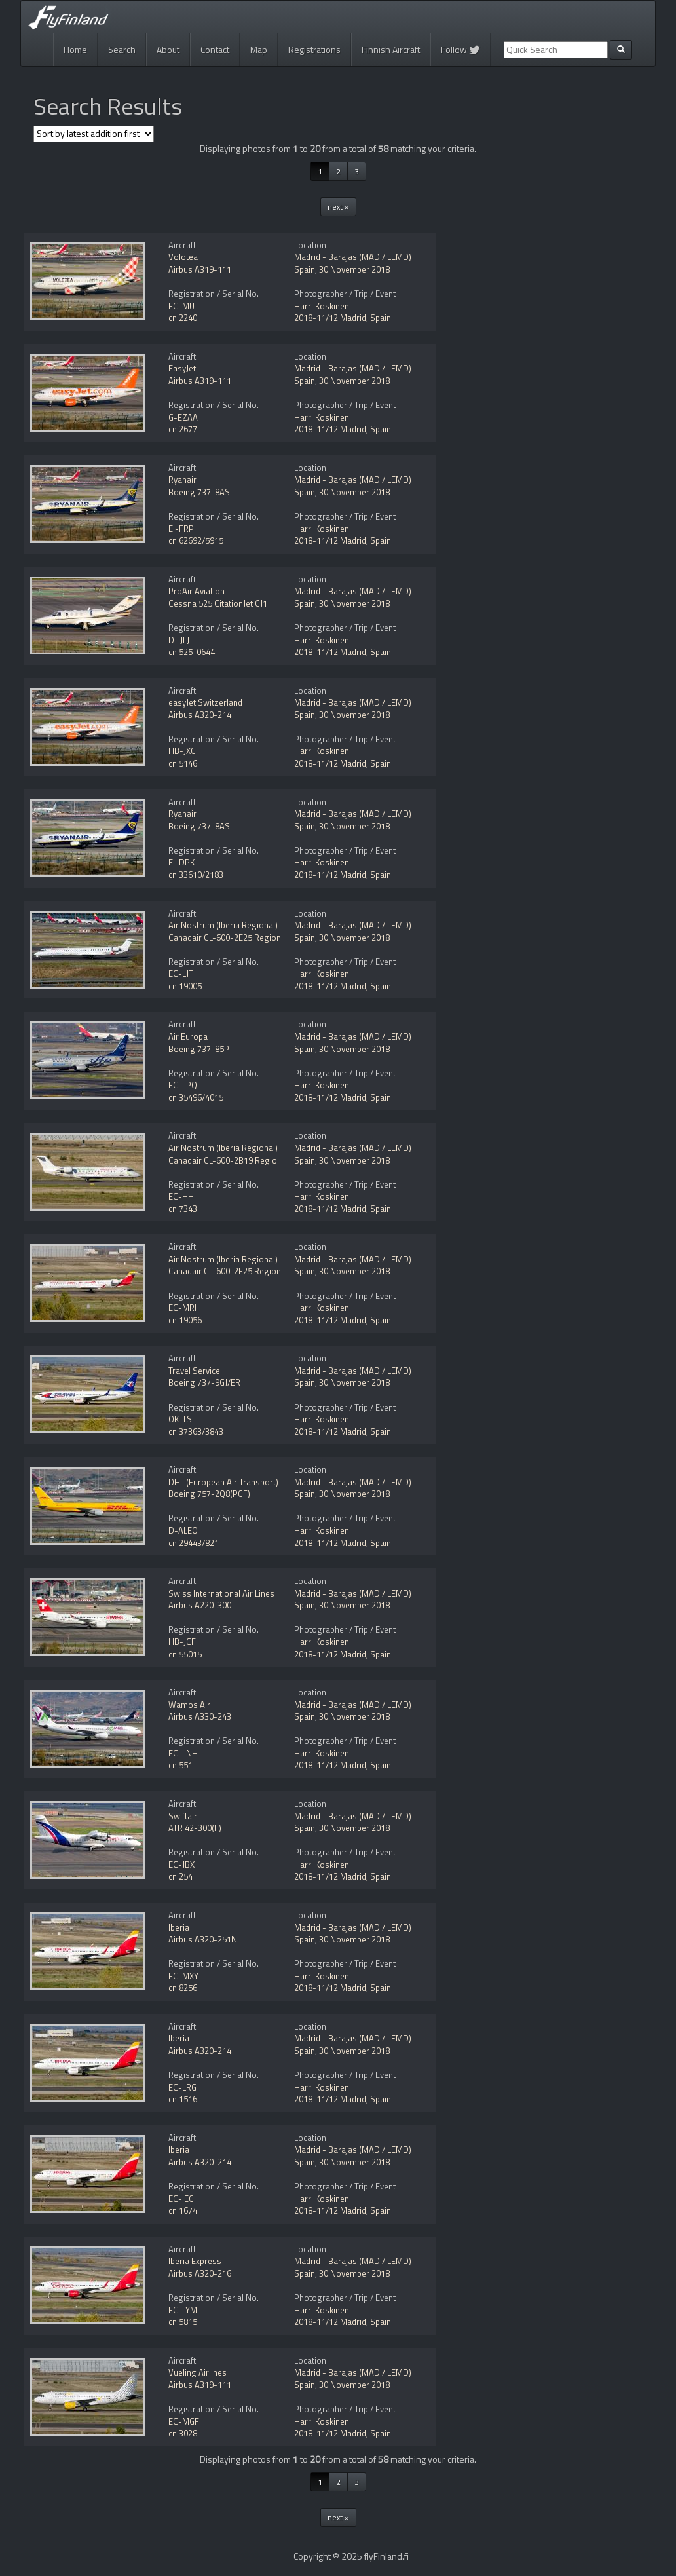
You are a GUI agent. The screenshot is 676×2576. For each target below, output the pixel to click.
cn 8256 (182, 1987)
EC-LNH (183, 1753)
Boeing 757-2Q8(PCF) (209, 1493)
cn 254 (180, 1876)
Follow (460, 49)
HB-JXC (182, 750)
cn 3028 (182, 2433)
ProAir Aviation (196, 590)
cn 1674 (182, 2210)
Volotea (183, 256)
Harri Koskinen (321, 306)
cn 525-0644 (191, 651)
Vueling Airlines (197, 2372)
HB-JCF (182, 1641)
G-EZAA (183, 417)
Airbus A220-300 (199, 1605)
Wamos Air (189, 1704)
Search (122, 49)
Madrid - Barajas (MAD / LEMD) (352, 256)
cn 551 (180, 1764)
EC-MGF (183, 2421)
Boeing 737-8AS (199, 492)
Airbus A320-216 (199, 2273)
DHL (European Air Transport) (223, 1481)
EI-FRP (181, 528)
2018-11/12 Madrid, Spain (342, 317)
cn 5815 (182, 2321)
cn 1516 (182, 2099)
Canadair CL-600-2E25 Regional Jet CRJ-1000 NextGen (269, 937)
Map (258, 49)
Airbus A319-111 (199, 269)
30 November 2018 (354, 269)
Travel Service (194, 1370)
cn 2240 (182, 317)
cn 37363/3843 (195, 1431)
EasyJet (182, 368)
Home (75, 49)
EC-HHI (182, 1196)
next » (338, 206)
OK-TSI (181, 1419)
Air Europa (188, 1036)
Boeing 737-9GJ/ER (204, 1382)
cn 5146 (182, 763)
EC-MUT (183, 306)
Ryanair (182, 479)
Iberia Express (194, 2260)
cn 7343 (182, 1208)
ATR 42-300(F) (194, 1827)
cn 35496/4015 (195, 1097)
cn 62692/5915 (195, 540)
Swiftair (182, 1816)
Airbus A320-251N (202, 1939)
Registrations (314, 49)
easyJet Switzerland (205, 702)
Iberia (178, 1927)
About (168, 49)
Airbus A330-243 (199, 1716)
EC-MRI (182, 1307)
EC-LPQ (182, 1084)
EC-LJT (180, 973)
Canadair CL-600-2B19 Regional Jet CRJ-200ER (255, 1160)
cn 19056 (185, 1320)
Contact (214, 49)
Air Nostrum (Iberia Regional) (223, 925)
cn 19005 (185, 986)
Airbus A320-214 (199, 714)
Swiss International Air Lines (221, 1593)
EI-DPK (181, 862)
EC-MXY (183, 1975)
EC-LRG (182, 2087)
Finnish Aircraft (391, 49)
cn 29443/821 (193, 1542)
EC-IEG (181, 2198)
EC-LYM (182, 2310)
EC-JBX (181, 1864)
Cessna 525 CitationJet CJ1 (217, 603)
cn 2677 (182, 429)
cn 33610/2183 (195, 874)
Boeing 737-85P (198, 1048)
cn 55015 (185, 1654)
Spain (304, 269)
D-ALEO (183, 1530)
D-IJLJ (178, 640)
